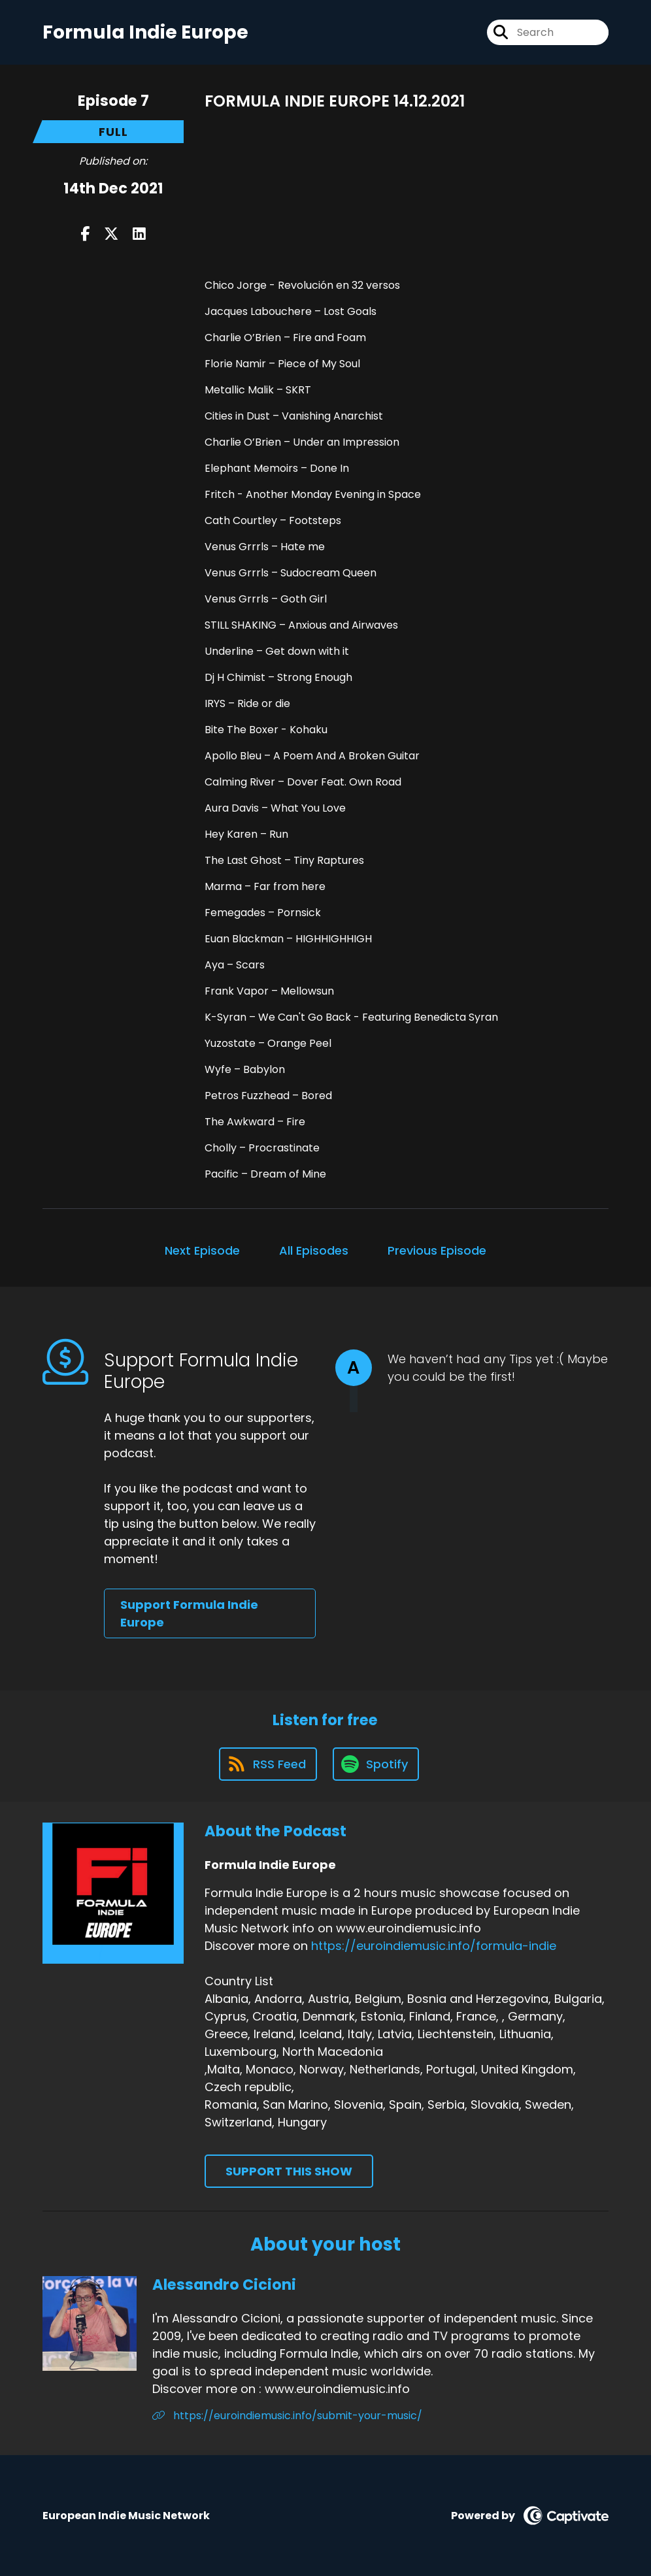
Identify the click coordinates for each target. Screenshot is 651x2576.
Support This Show (288, 2171)
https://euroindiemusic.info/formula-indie (433, 1946)
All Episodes (313, 1250)
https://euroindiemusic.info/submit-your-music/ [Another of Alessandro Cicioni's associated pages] (287, 2415)
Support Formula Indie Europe (189, 1613)
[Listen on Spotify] (376, 1764)
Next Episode (202, 1250)
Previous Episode (437, 1250)
